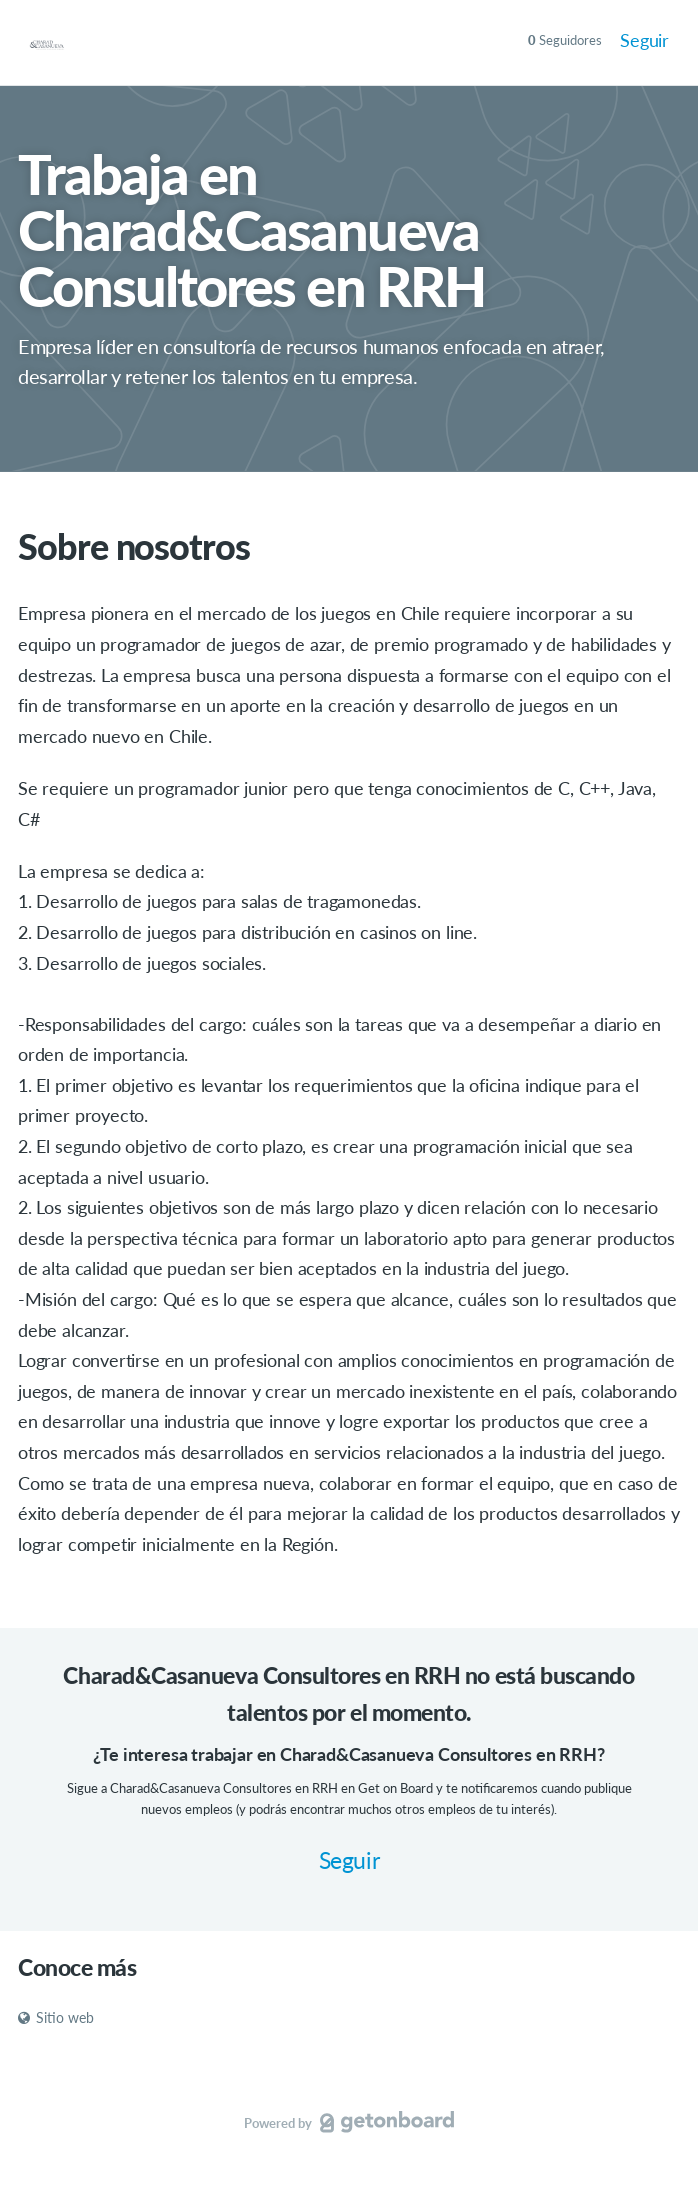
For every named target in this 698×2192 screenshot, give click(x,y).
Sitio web (56, 2017)
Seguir (644, 40)
